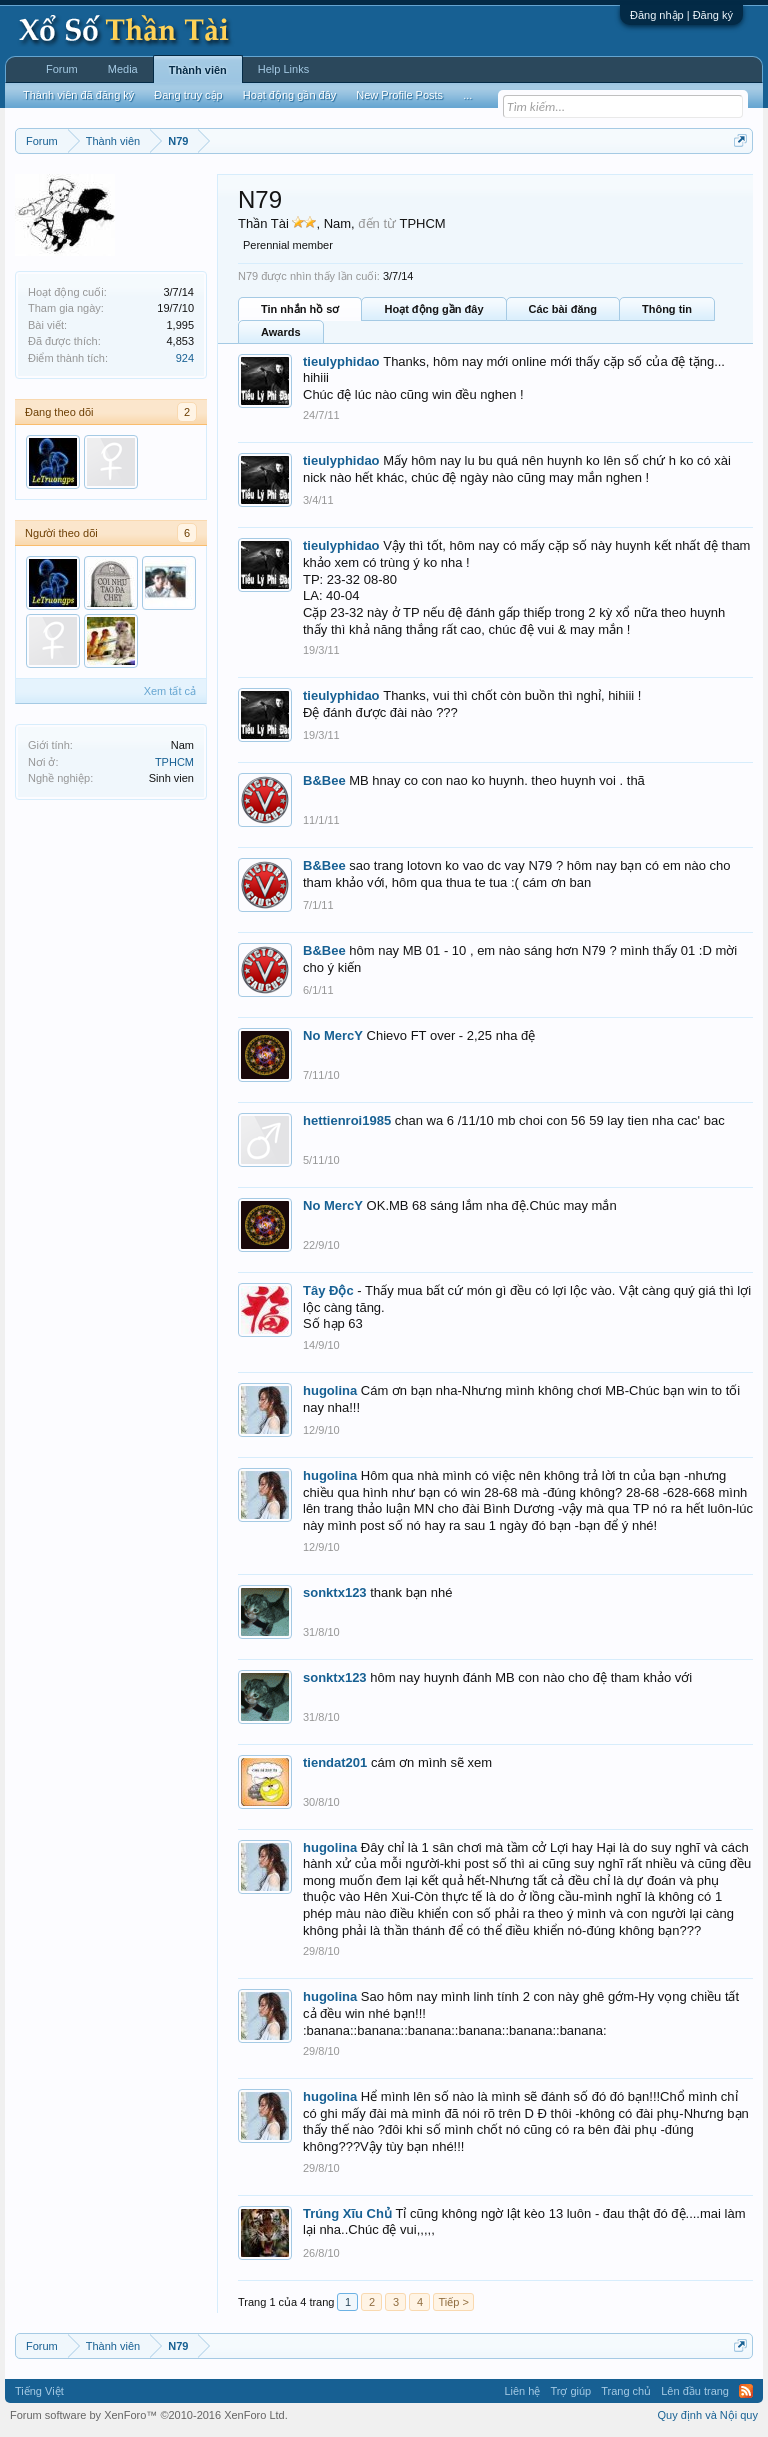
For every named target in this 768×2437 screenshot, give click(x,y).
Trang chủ (626, 2391)
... (467, 95)
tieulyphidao (341, 361)
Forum (62, 69)
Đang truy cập (188, 95)
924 (185, 358)
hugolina (330, 1390)
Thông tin (667, 309)
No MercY (333, 1035)
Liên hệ (522, 2391)
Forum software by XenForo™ (149, 2415)
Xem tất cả (170, 691)
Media (123, 69)
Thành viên (198, 70)
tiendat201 (335, 1762)
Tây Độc (328, 1290)
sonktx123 (335, 1592)
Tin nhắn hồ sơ (300, 309)
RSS (746, 2391)
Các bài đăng (563, 309)
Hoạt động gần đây (433, 309)
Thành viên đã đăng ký (78, 95)
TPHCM (174, 762)
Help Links (283, 69)
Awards (281, 332)
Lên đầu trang (695, 2391)
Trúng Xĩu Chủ (347, 2213)
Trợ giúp (570, 2391)
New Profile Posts (399, 95)
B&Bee (324, 780)
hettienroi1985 (347, 1120)
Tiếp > (453, 2302)
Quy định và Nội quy (708, 2415)
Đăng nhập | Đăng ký (681, 15)
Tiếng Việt (39, 2391)
